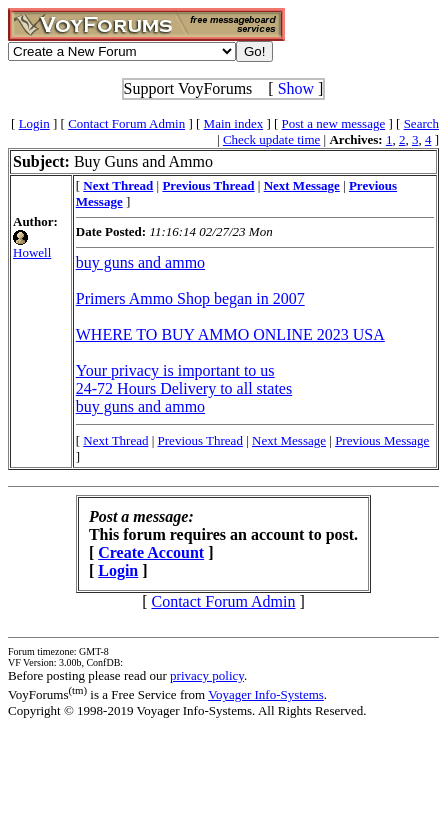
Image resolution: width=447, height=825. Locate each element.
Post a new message (334, 123)
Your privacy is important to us (175, 370)
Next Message (289, 440)
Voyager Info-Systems (266, 694)
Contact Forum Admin (126, 123)
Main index (234, 123)
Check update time (271, 139)
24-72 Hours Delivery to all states (184, 388)
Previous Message (382, 440)
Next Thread (115, 440)
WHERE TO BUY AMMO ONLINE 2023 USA (230, 334)
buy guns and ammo (140, 262)
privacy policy (207, 675)
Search (421, 123)
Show (296, 88)
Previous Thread (200, 440)
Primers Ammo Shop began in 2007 (190, 298)
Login (34, 123)
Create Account (151, 552)
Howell (32, 252)
